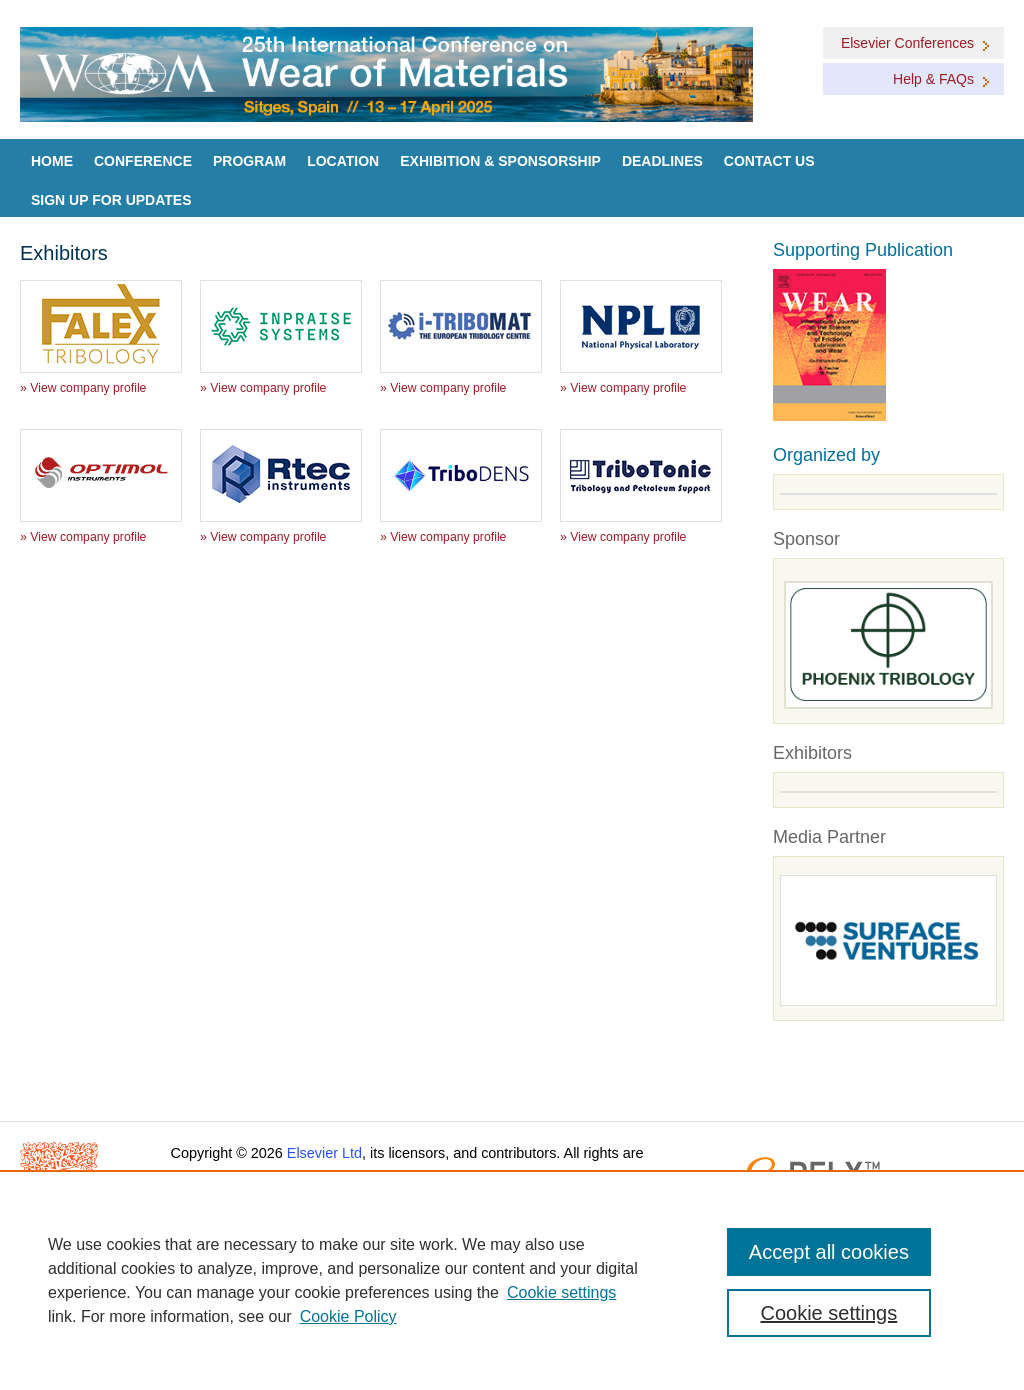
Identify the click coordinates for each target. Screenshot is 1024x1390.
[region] (512, 1280)
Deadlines (662, 161)
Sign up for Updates (111, 200)
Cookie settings (561, 1292)
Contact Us (769, 161)
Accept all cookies (829, 1252)
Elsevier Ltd (324, 1153)
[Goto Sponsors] (888, 645)
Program (249, 161)
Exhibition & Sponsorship (500, 161)
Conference (143, 161)
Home (52, 161)
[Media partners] (888, 941)
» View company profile (83, 388)
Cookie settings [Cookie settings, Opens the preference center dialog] (828, 1313)
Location (343, 161)
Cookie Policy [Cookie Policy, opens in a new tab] (348, 1316)
